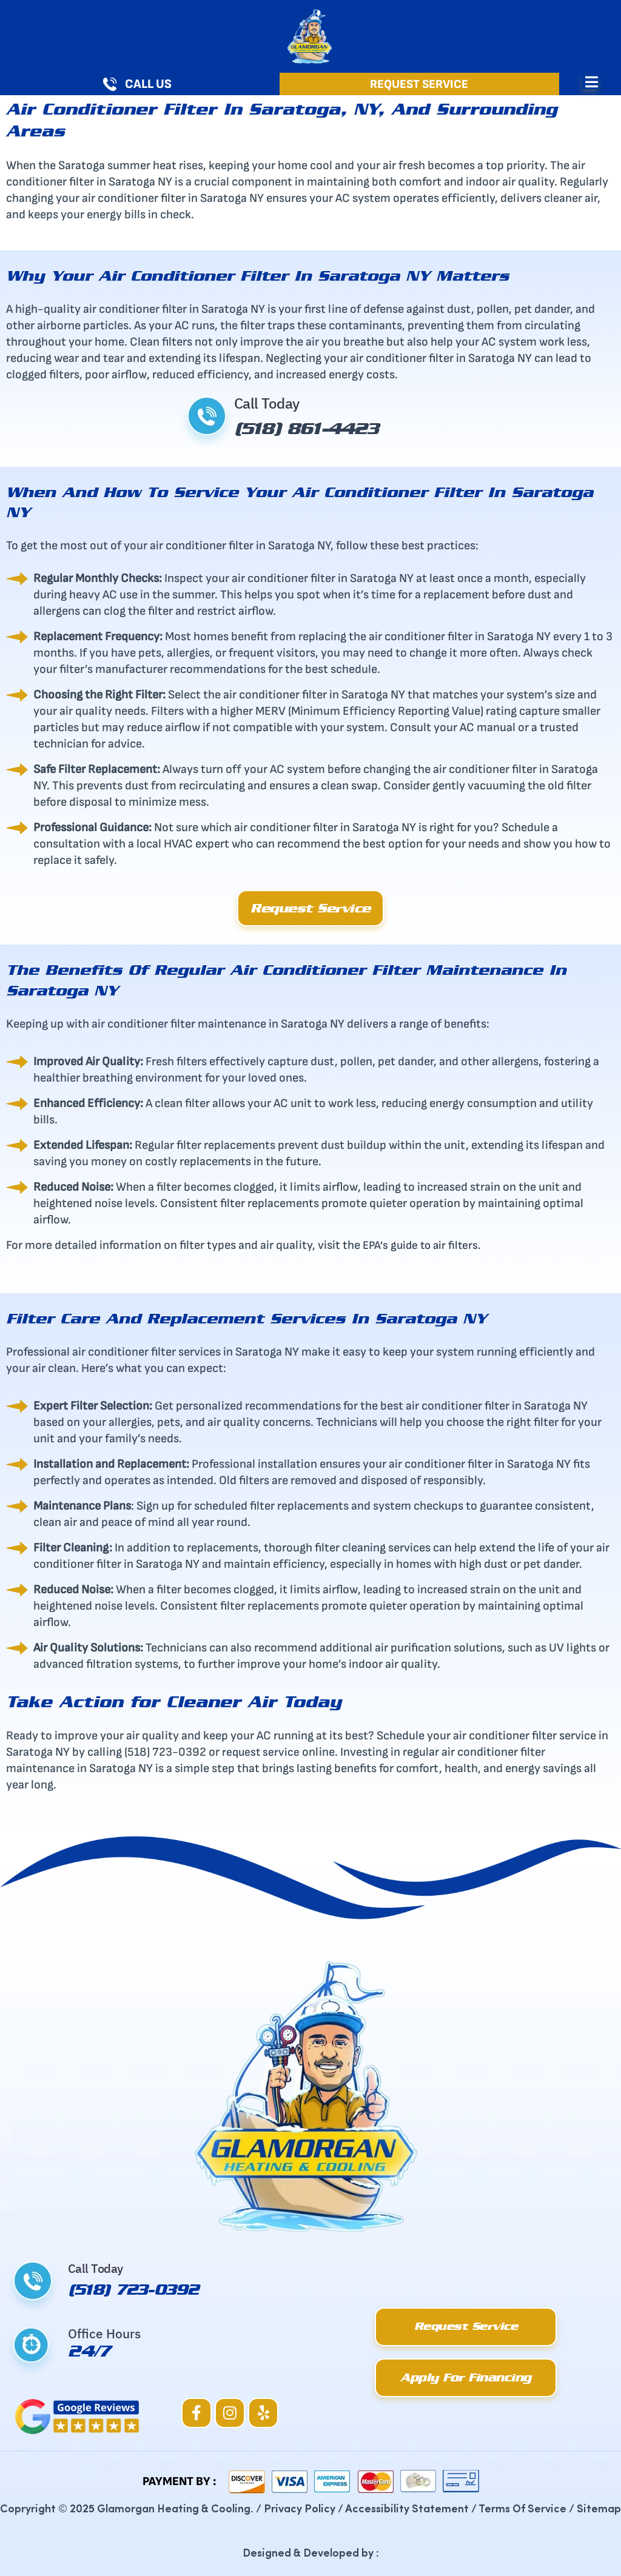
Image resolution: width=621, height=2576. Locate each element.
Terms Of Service (522, 2507)
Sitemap (599, 2507)
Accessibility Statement (407, 2507)
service (284, 1752)
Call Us (148, 84)
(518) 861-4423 (314, 428)
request (243, 1752)
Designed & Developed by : (311, 2552)
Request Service (419, 84)
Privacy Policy (299, 2507)
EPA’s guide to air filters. (424, 1245)
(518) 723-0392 (138, 2289)
